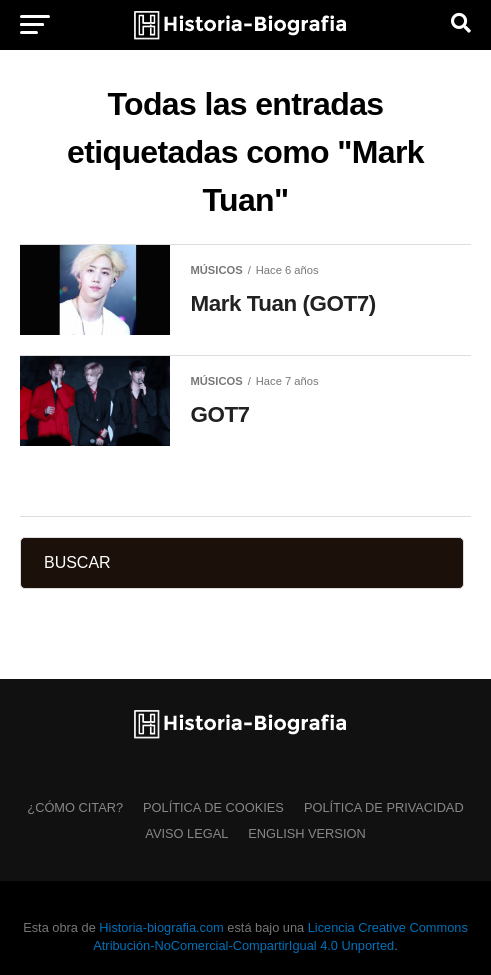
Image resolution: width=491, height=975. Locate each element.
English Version (306, 833)
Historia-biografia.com (161, 927)
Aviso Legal (186, 833)
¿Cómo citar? (75, 807)
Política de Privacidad (384, 807)
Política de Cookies (213, 807)
